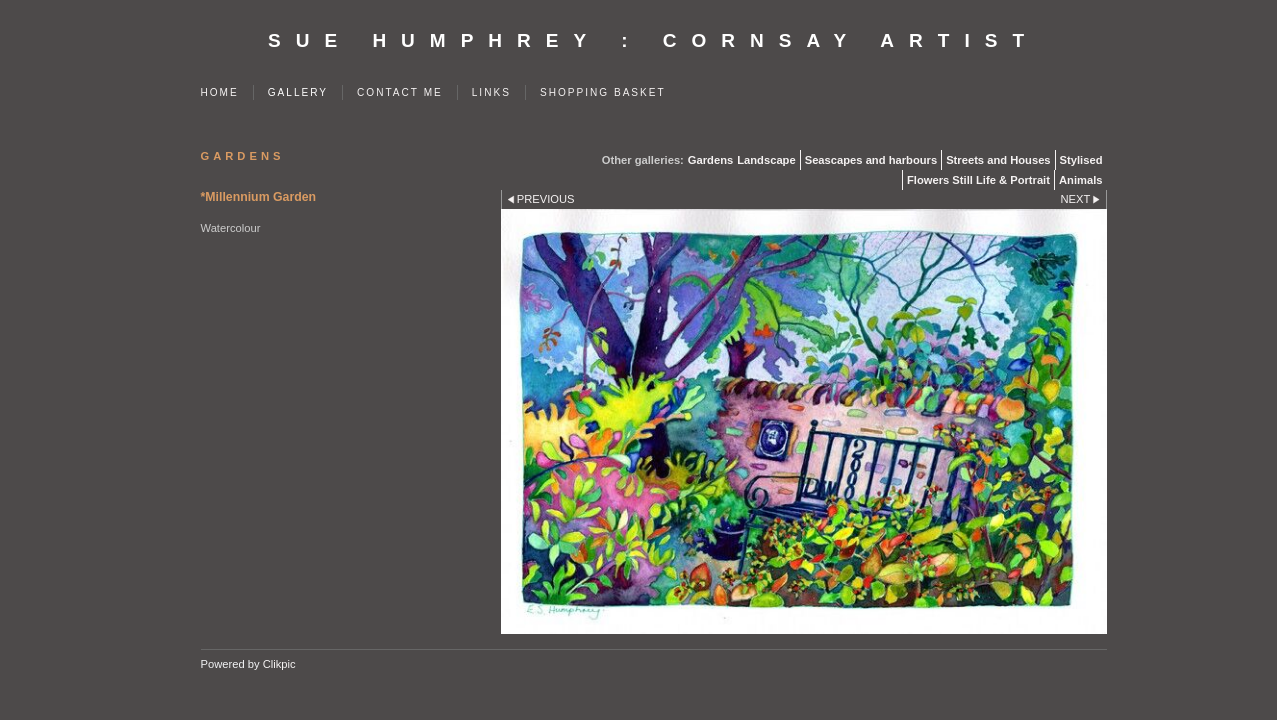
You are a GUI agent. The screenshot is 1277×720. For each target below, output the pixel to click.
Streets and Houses (998, 160)
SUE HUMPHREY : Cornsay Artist (653, 40)
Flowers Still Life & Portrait (978, 180)
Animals (1081, 180)
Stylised (1081, 160)
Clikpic (279, 664)
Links (491, 92)
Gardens (710, 160)
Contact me (400, 92)
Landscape (766, 160)
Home (220, 92)
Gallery (298, 92)
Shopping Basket (603, 92)
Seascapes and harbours (871, 160)
